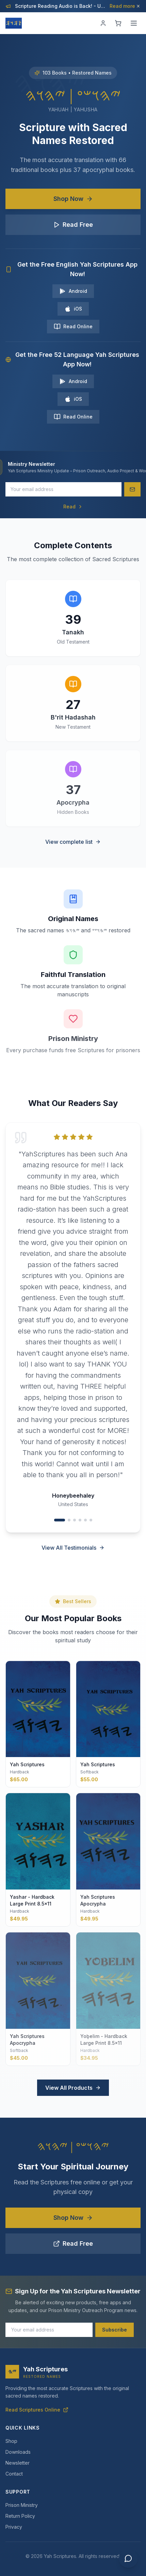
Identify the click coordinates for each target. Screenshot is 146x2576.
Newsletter (17, 2463)
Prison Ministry (21, 2505)
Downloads (18, 2452)
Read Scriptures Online (36, 2410)
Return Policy (20, 2516)
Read (73, 506)
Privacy (13, 2527)
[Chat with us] (128, 2558)
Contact (14, 2474)
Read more (125, 6)
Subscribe (114, 2330)
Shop (11, 2441)
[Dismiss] (138, 6)
